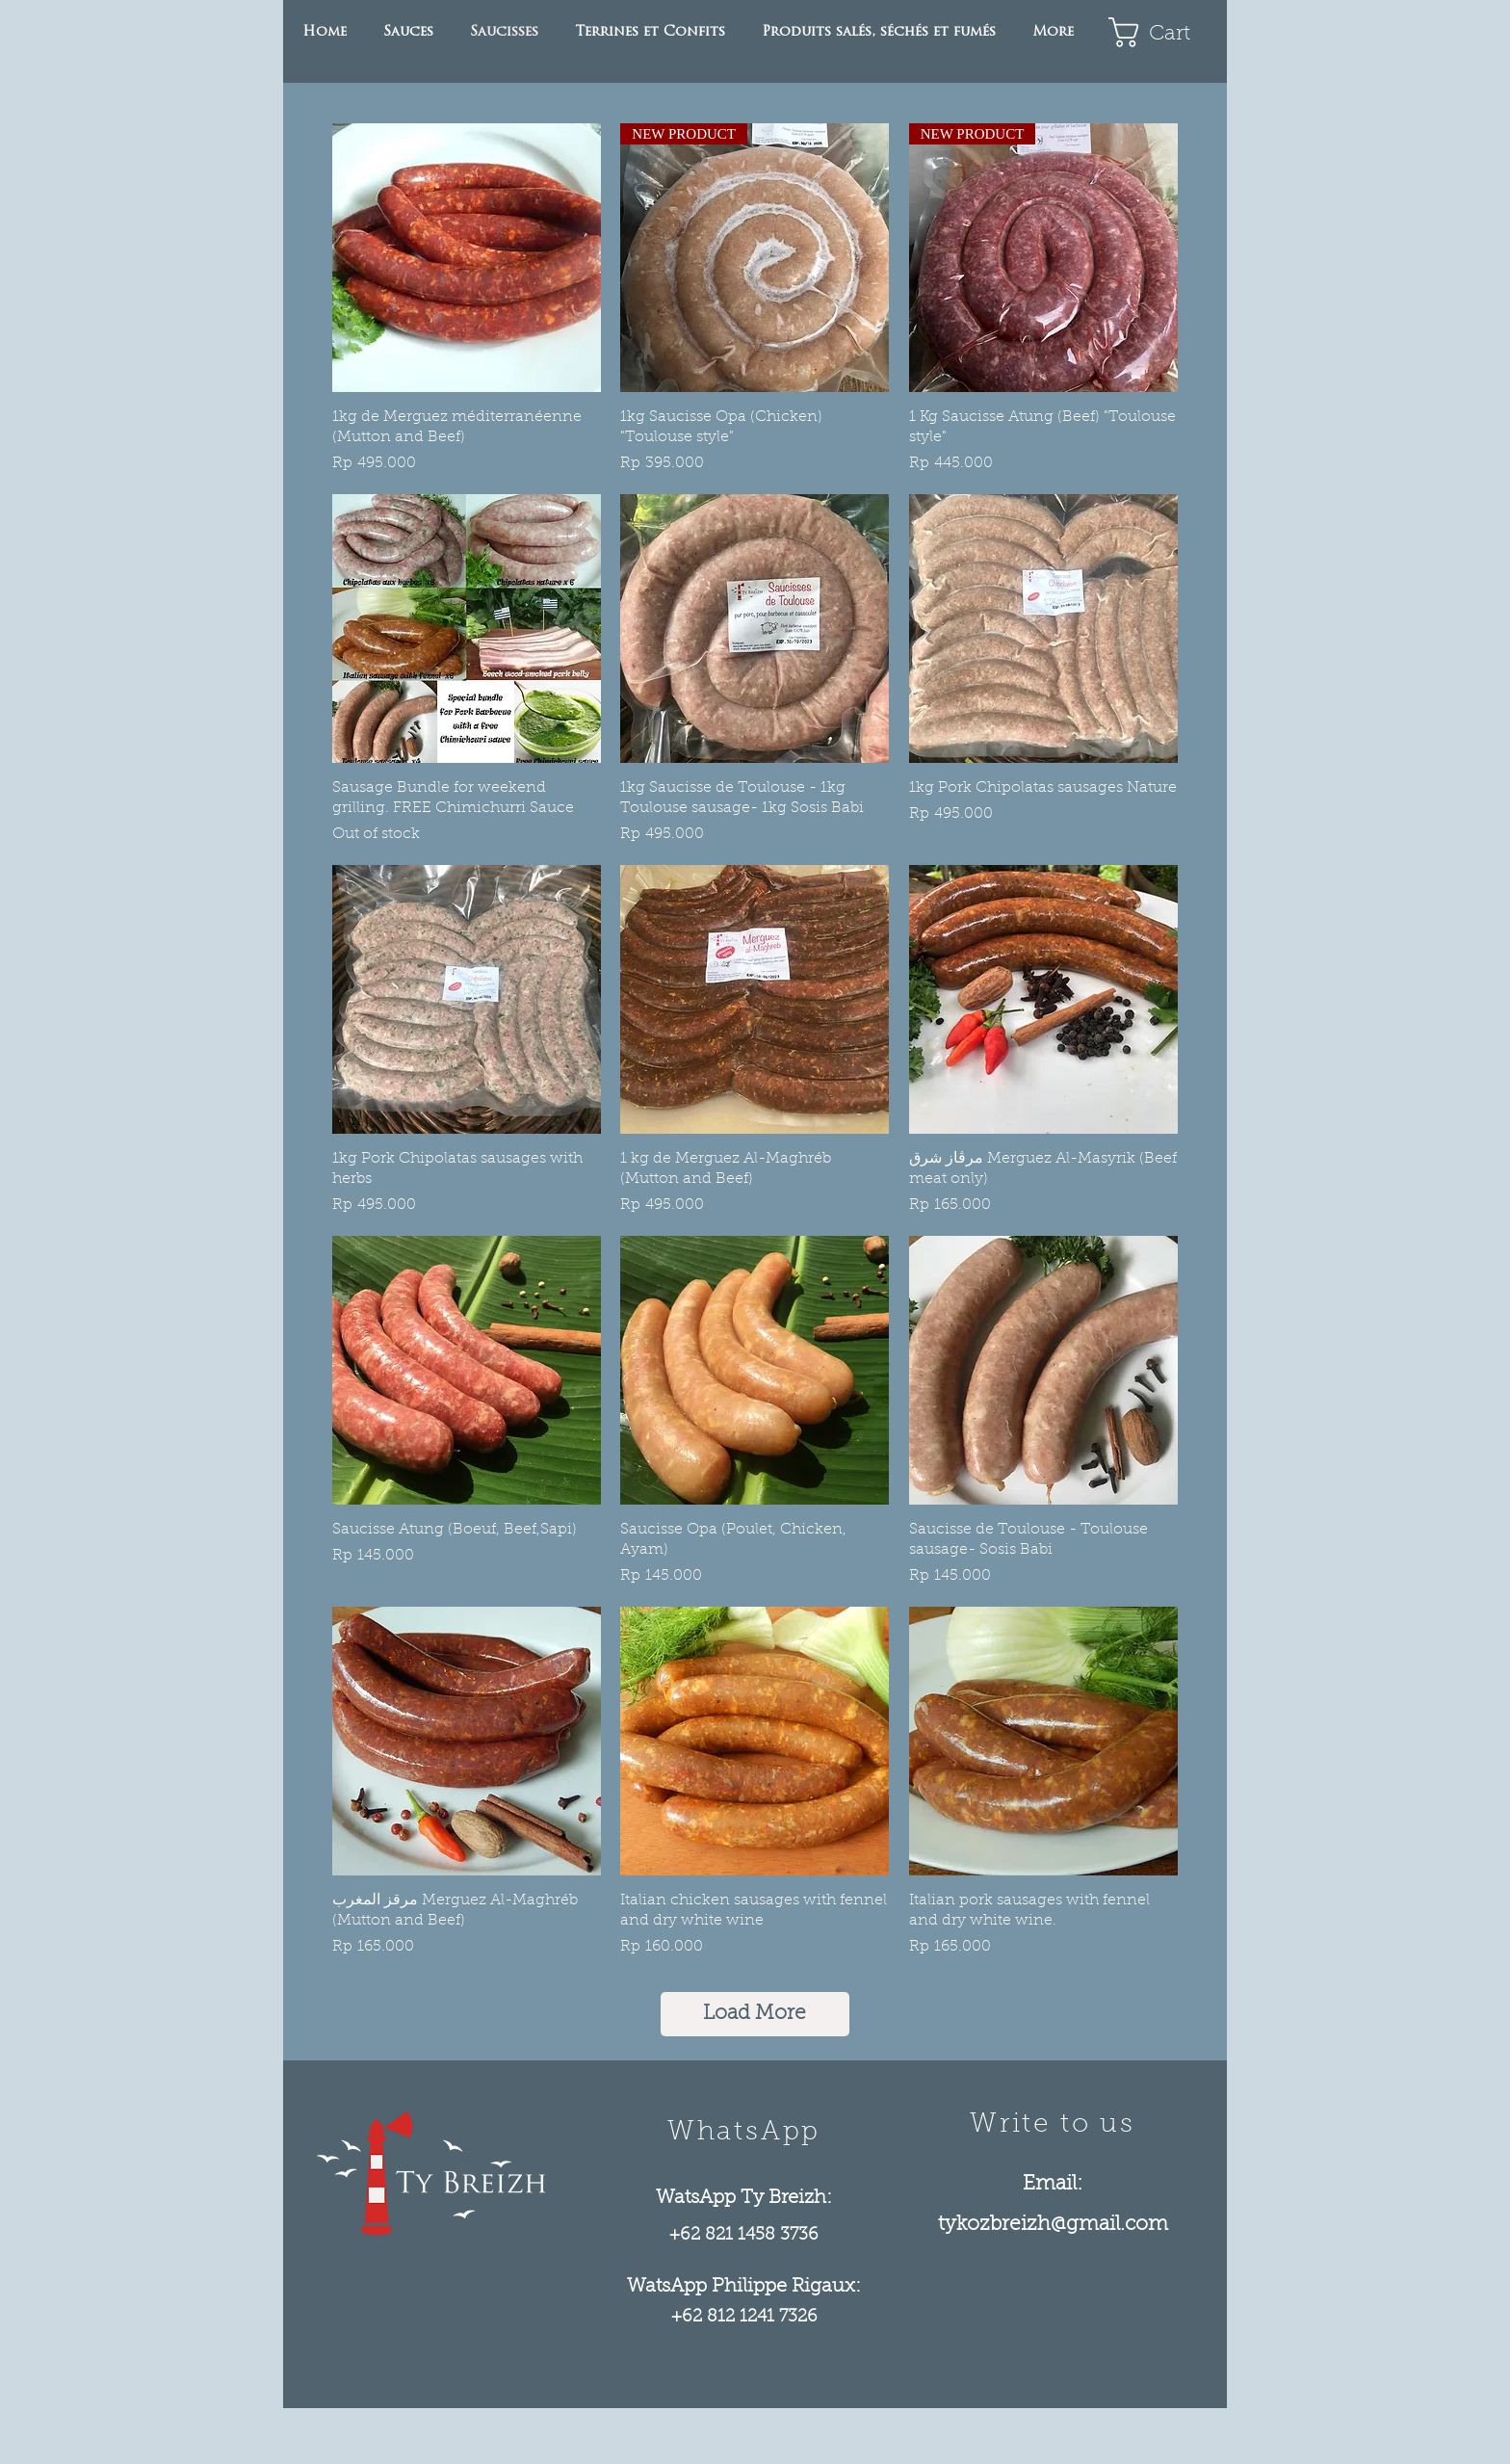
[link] (1162, 32)
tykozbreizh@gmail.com (1053, 2225)
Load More (755, 2014)
